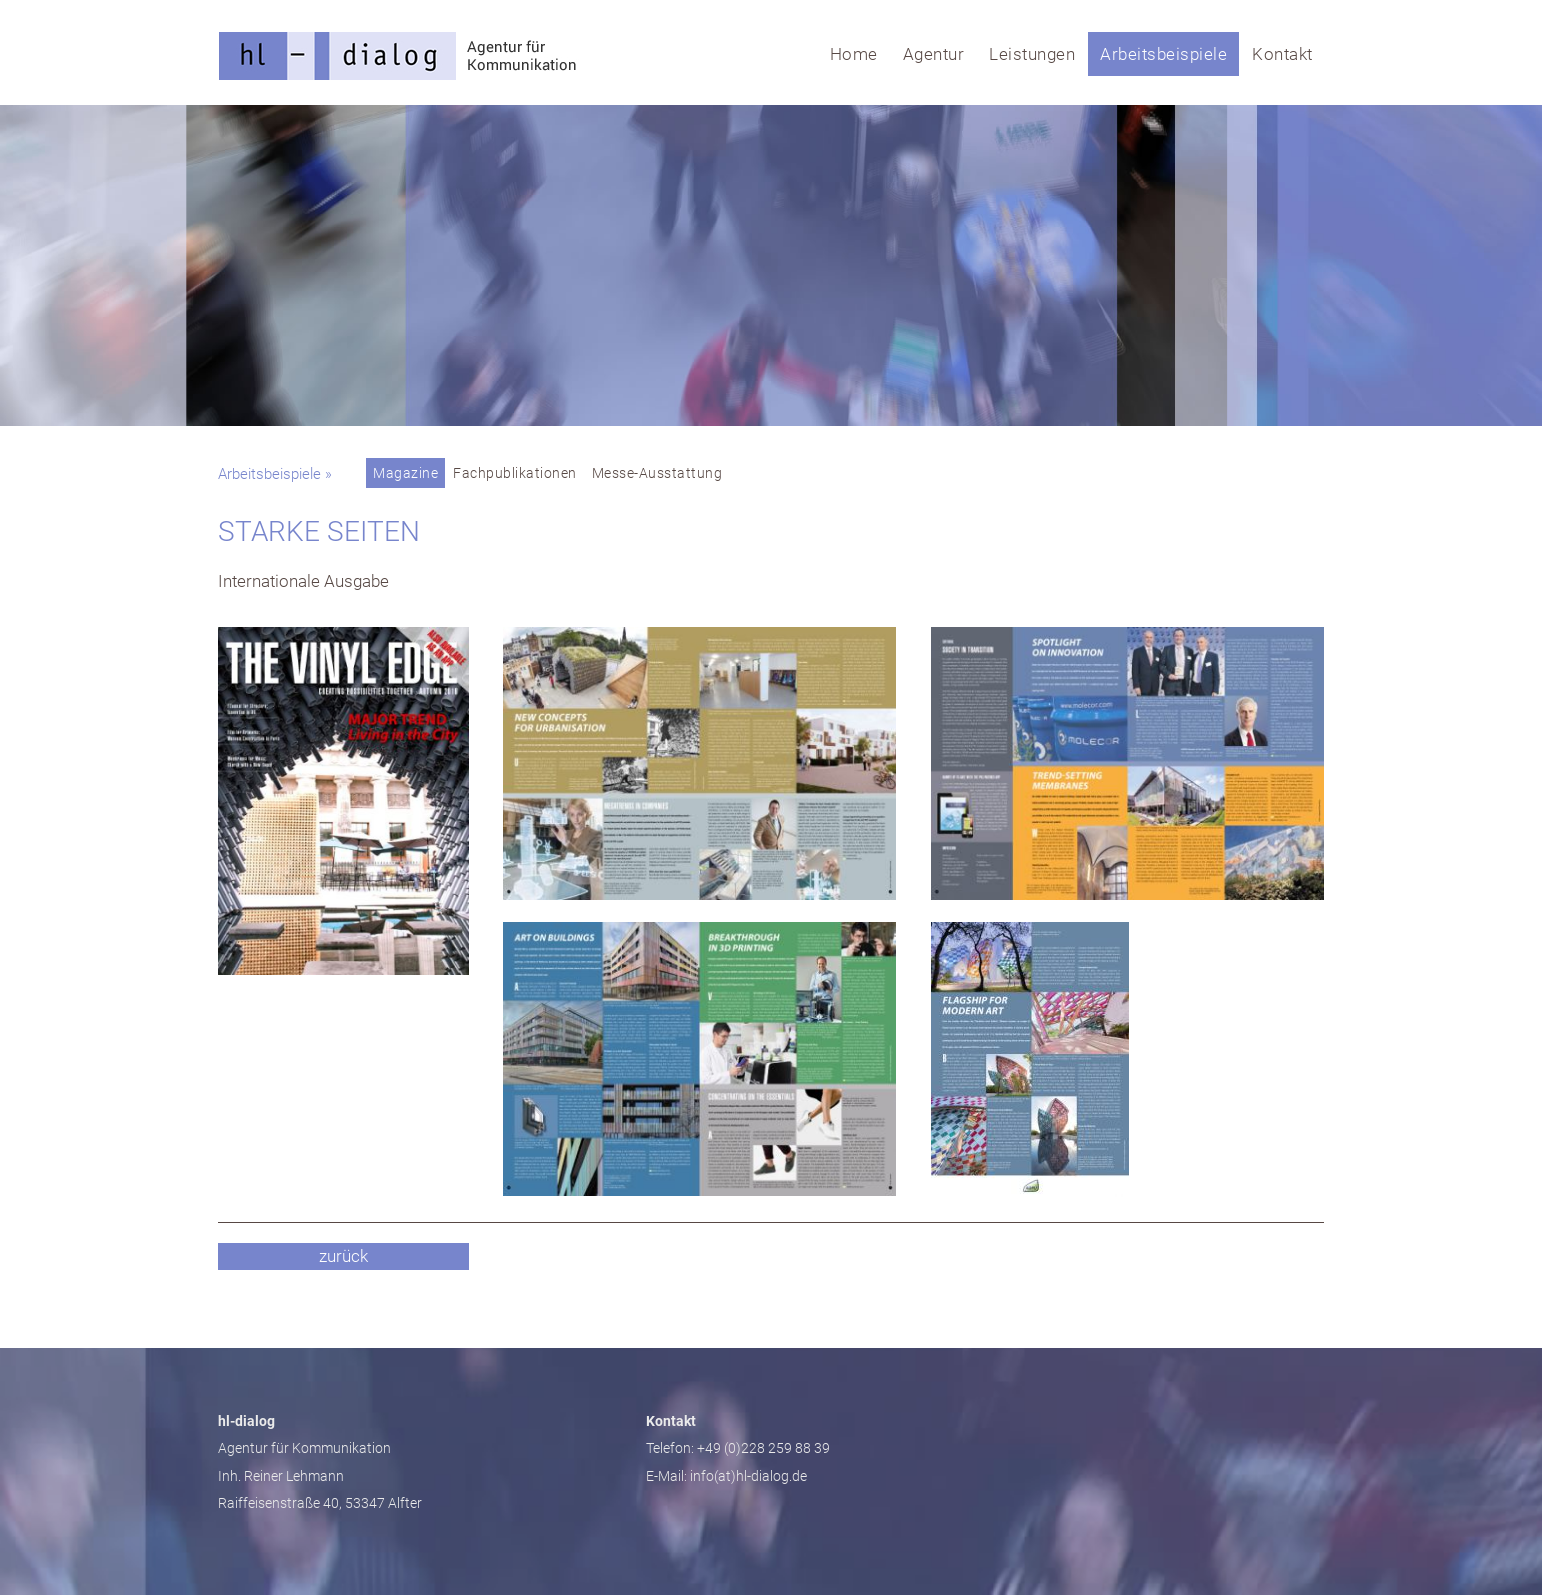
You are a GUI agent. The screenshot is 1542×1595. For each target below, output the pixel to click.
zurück (343, 1256)
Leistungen (1032, 54)
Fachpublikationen (515, 473)
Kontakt (1282, 54)
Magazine (405, 473)
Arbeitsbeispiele (1163, 54)
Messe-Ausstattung (657, 473)
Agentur (934, 54)
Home (854, 54)
